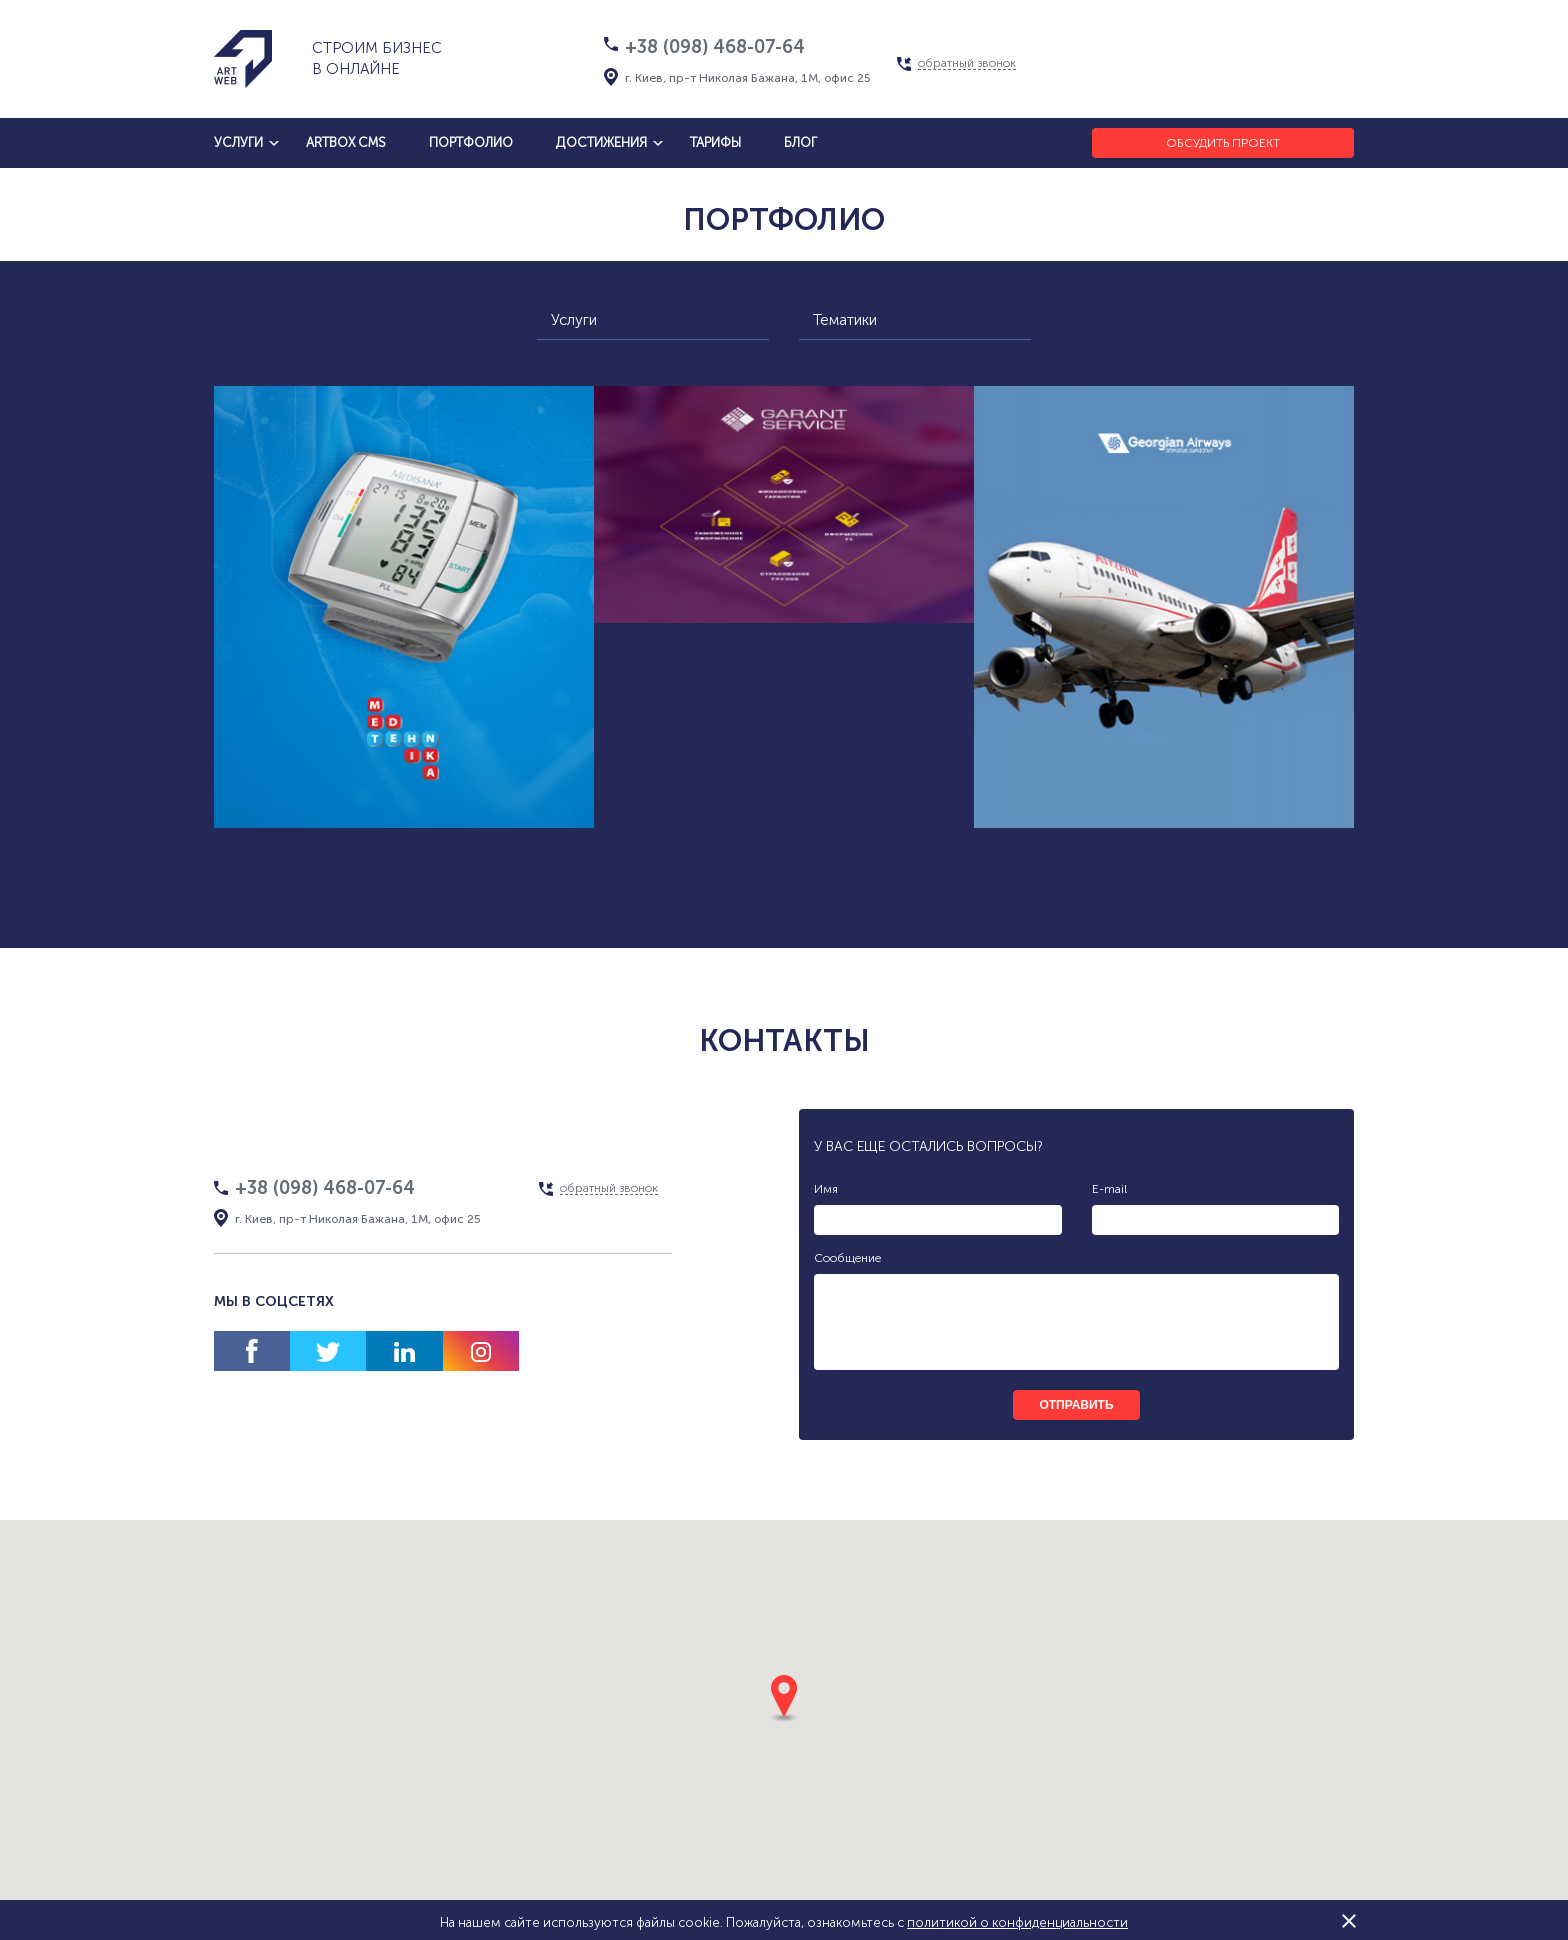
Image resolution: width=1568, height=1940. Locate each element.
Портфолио (471, 142)
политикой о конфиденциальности (1017, 1922)
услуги (238, 142)
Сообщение (847, 1258)
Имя (826, 1189)
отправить (1076, 1405)
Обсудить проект (1223, 143)
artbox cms (346, 142)
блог (800, 142)
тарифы (715, 142)
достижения (601, 142)
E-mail (1109, 1189)
